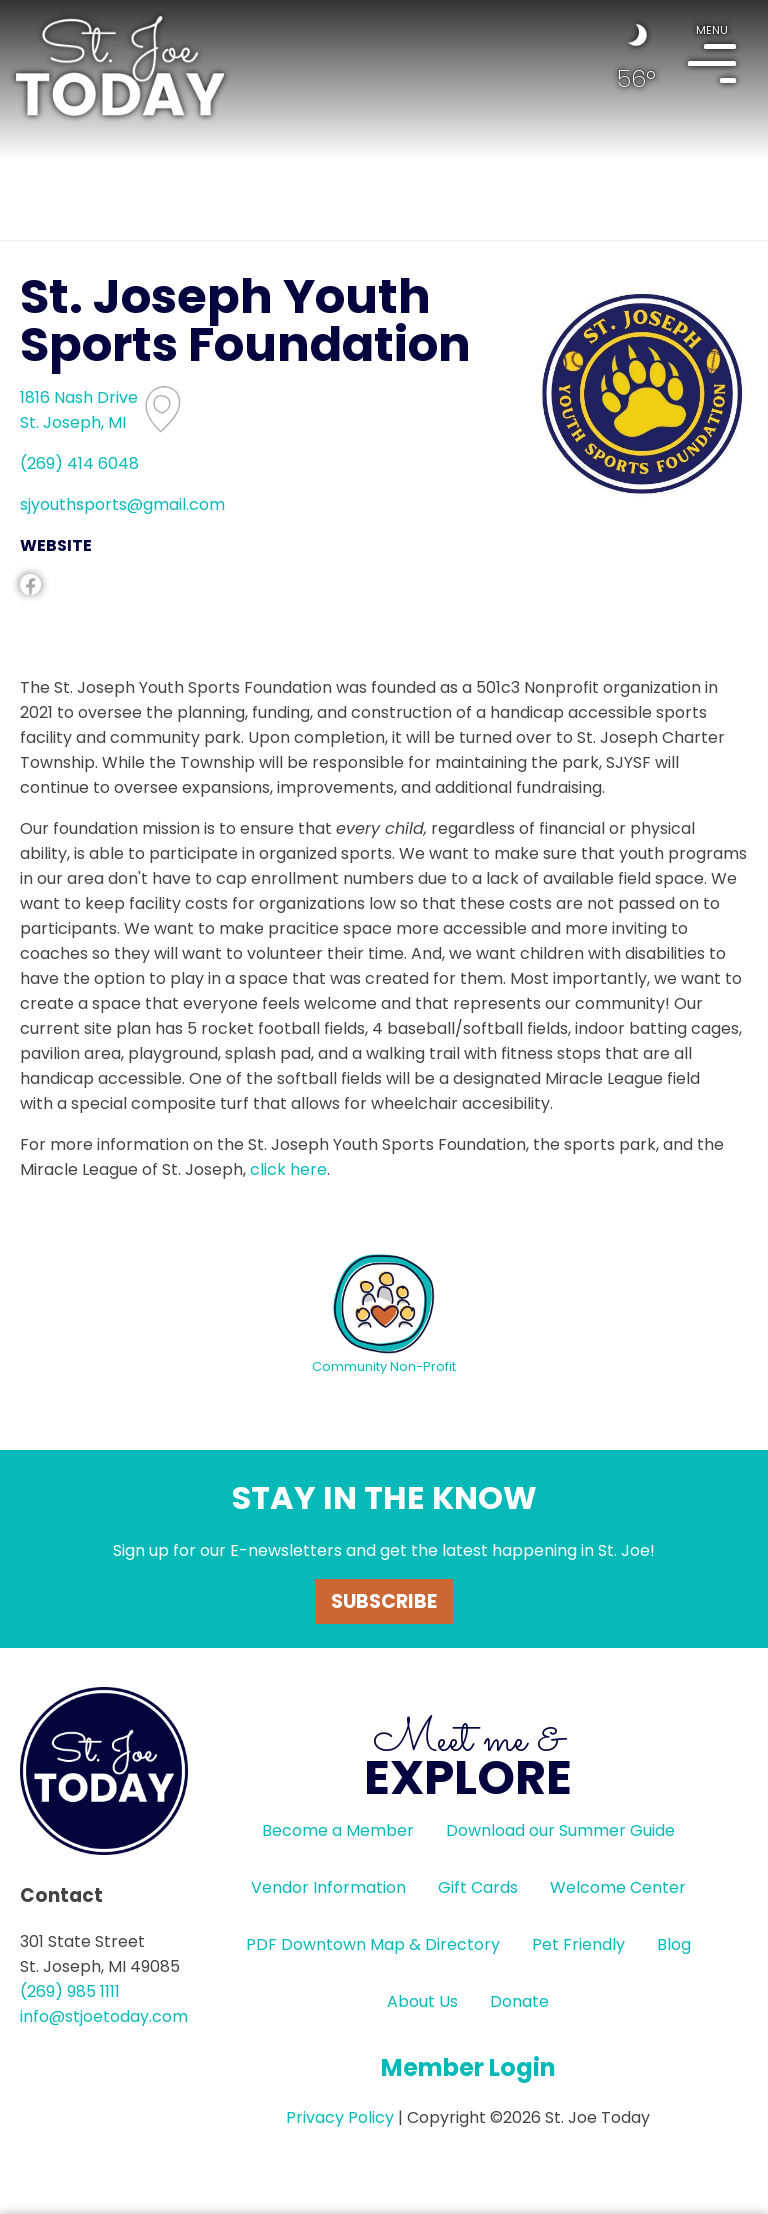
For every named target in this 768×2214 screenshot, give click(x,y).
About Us (422, 2001)
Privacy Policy (340, 2117)
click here (288, 1169)
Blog (674, 1944)
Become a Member (338, 1830)
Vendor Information (328, 1887)
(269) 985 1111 (70, 1991)
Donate (519, 2001)
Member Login (468, 2067)
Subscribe (384, 1601)
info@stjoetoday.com (104, 2016)
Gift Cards (478, 1887)
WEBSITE (56, 545)
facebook (30, 584)
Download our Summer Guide (560, 1830)
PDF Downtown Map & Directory (373, 1944)
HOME (120, 66)
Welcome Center (618, 1887)
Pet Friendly (578, 1944)
